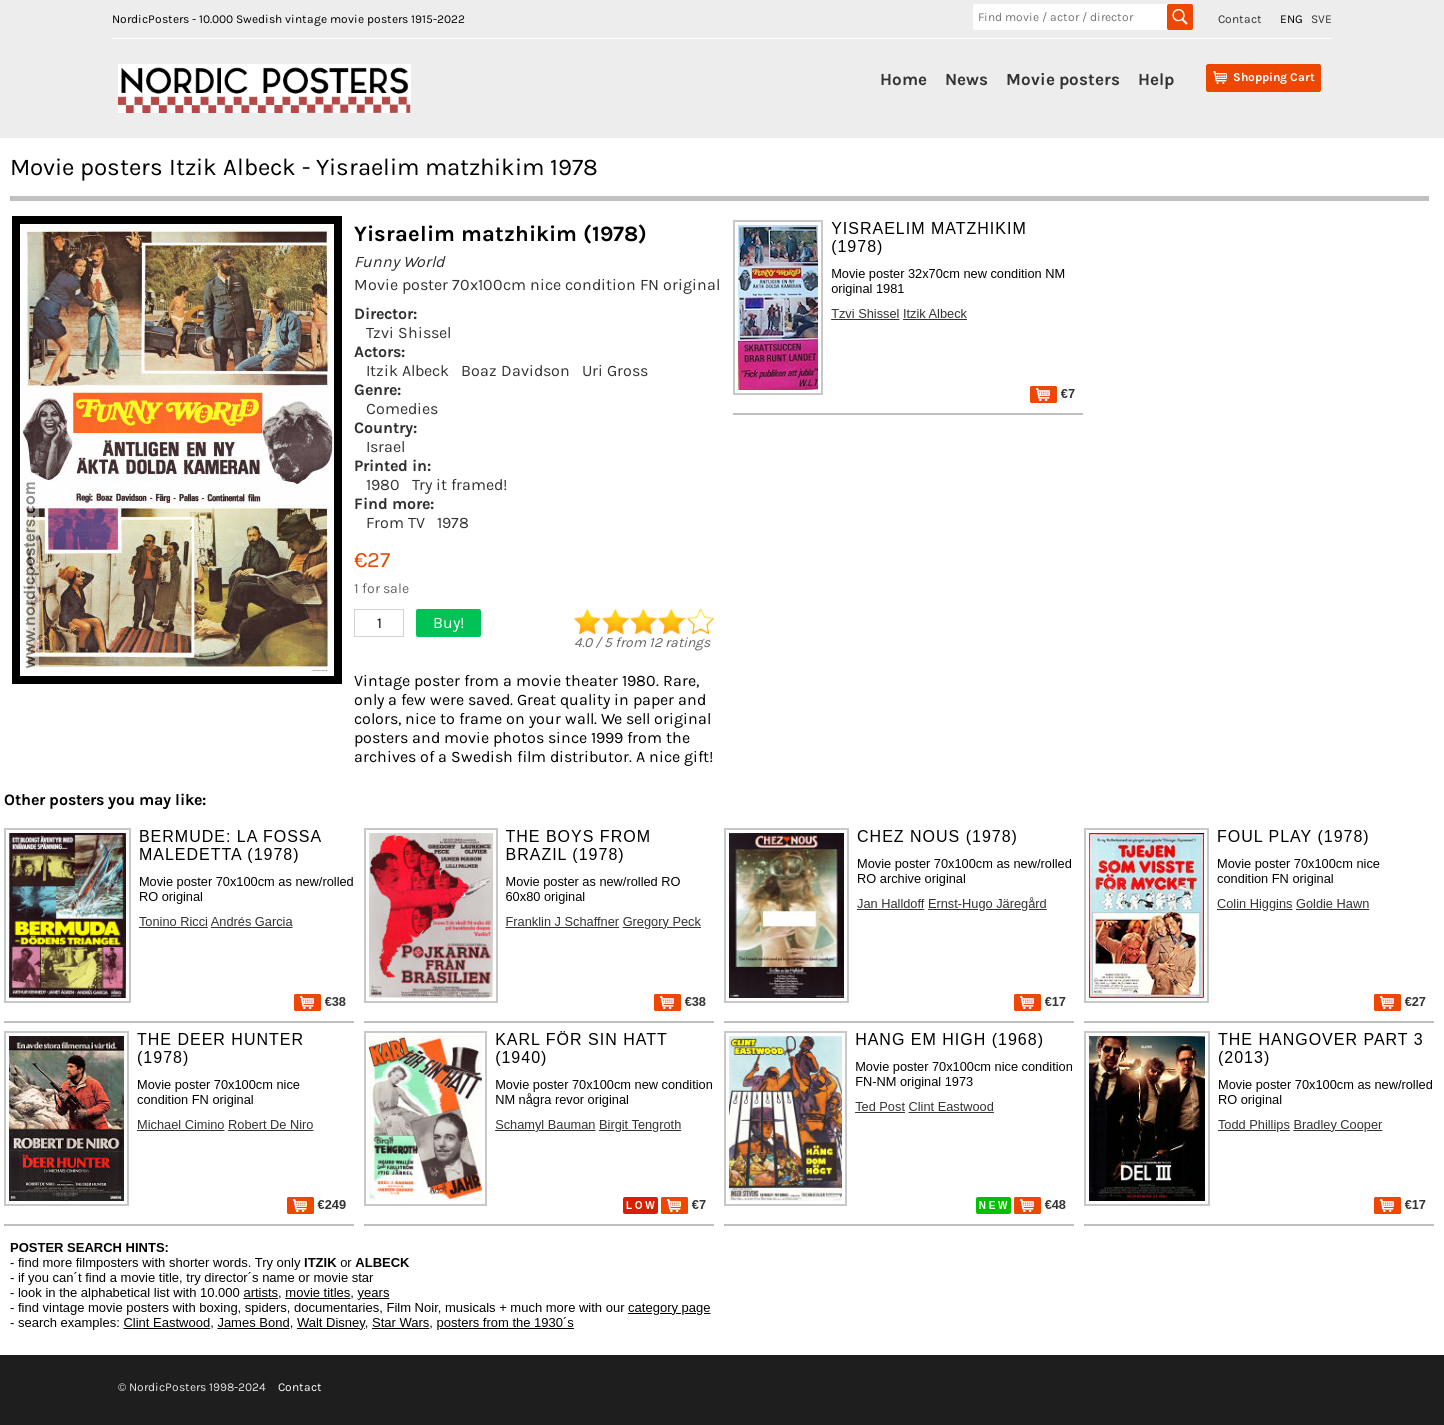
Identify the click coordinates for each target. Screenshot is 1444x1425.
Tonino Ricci (173, 921)
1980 (383, 484)
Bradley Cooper (1337, 1124)
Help (1156, 79)
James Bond (253, 1322)
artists (260, 1292)
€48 (1040, 1204)
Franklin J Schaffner (563, 921)
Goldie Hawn (1332, 903)
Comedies (402, 408)
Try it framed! (459, 484)
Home (903, 79)
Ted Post (880, 1106)
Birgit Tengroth (640, 1124)
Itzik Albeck (407, 370)
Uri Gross (615, 370)
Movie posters (1063, 79)
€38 (320, 1001)
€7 (1052, 393)
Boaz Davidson (515, 370)
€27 (1400, 1001)
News (966, 79)
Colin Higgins (1254, 903)
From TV (395, 522)
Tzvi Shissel (408, 332)
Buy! (448, 622)
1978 (453, 522)
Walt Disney (331, 1322)
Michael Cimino (180, 1124)
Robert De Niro (270, 1124)
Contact (1240, 19)
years (374, 1292)
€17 (1040, 1001)
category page (669, 1307)
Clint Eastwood (951, 1106)
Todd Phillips (1254, 1124)
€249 (316, 1204)
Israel (385, 446)
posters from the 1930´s (505, 1322)
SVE (1321, 19)
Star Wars (400, 1322)
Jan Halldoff (890, 903)
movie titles (317, 1292)
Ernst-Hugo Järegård (987, 903)
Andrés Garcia (252, 921)
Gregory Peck (662, 921)
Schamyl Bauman (545, 1124)
